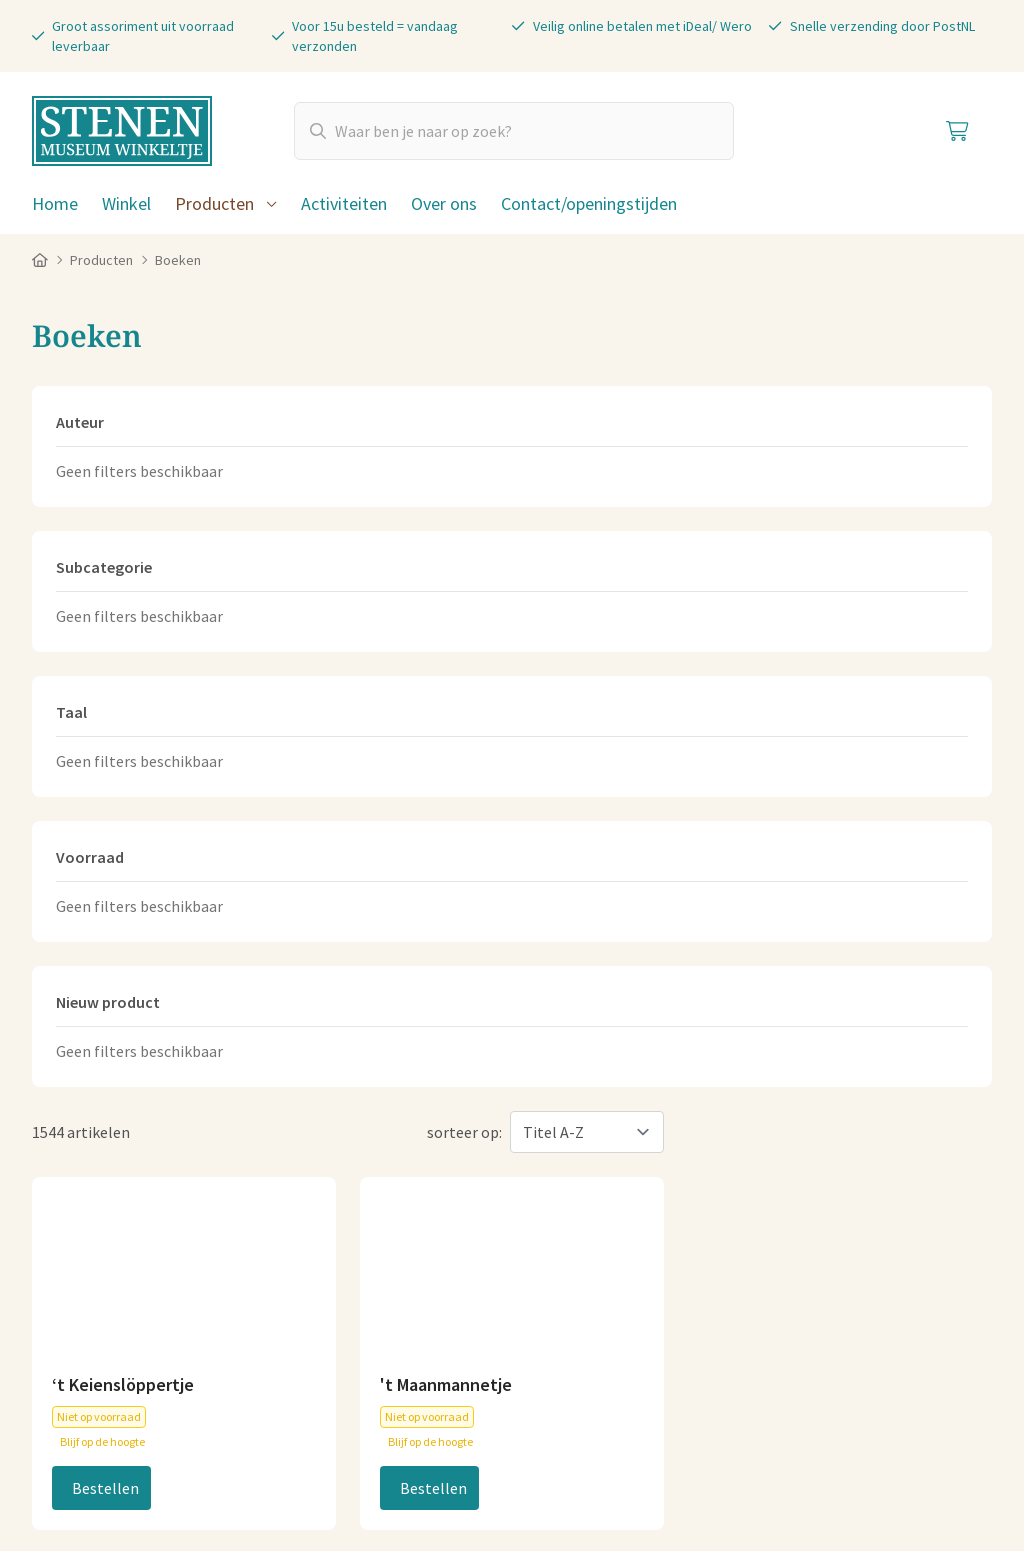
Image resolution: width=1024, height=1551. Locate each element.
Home (55, 203)
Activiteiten (344, 203)
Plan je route (572, 1271)
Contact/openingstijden (589, 203)
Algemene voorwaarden (113, 1459)
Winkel (126, 203)
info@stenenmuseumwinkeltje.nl (388, 1143)
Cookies (235, 1459)
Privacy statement (339, 1459)
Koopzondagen (828, 1263)
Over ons (444, 203)
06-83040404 (323, 1175)
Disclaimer (453, 1459)
